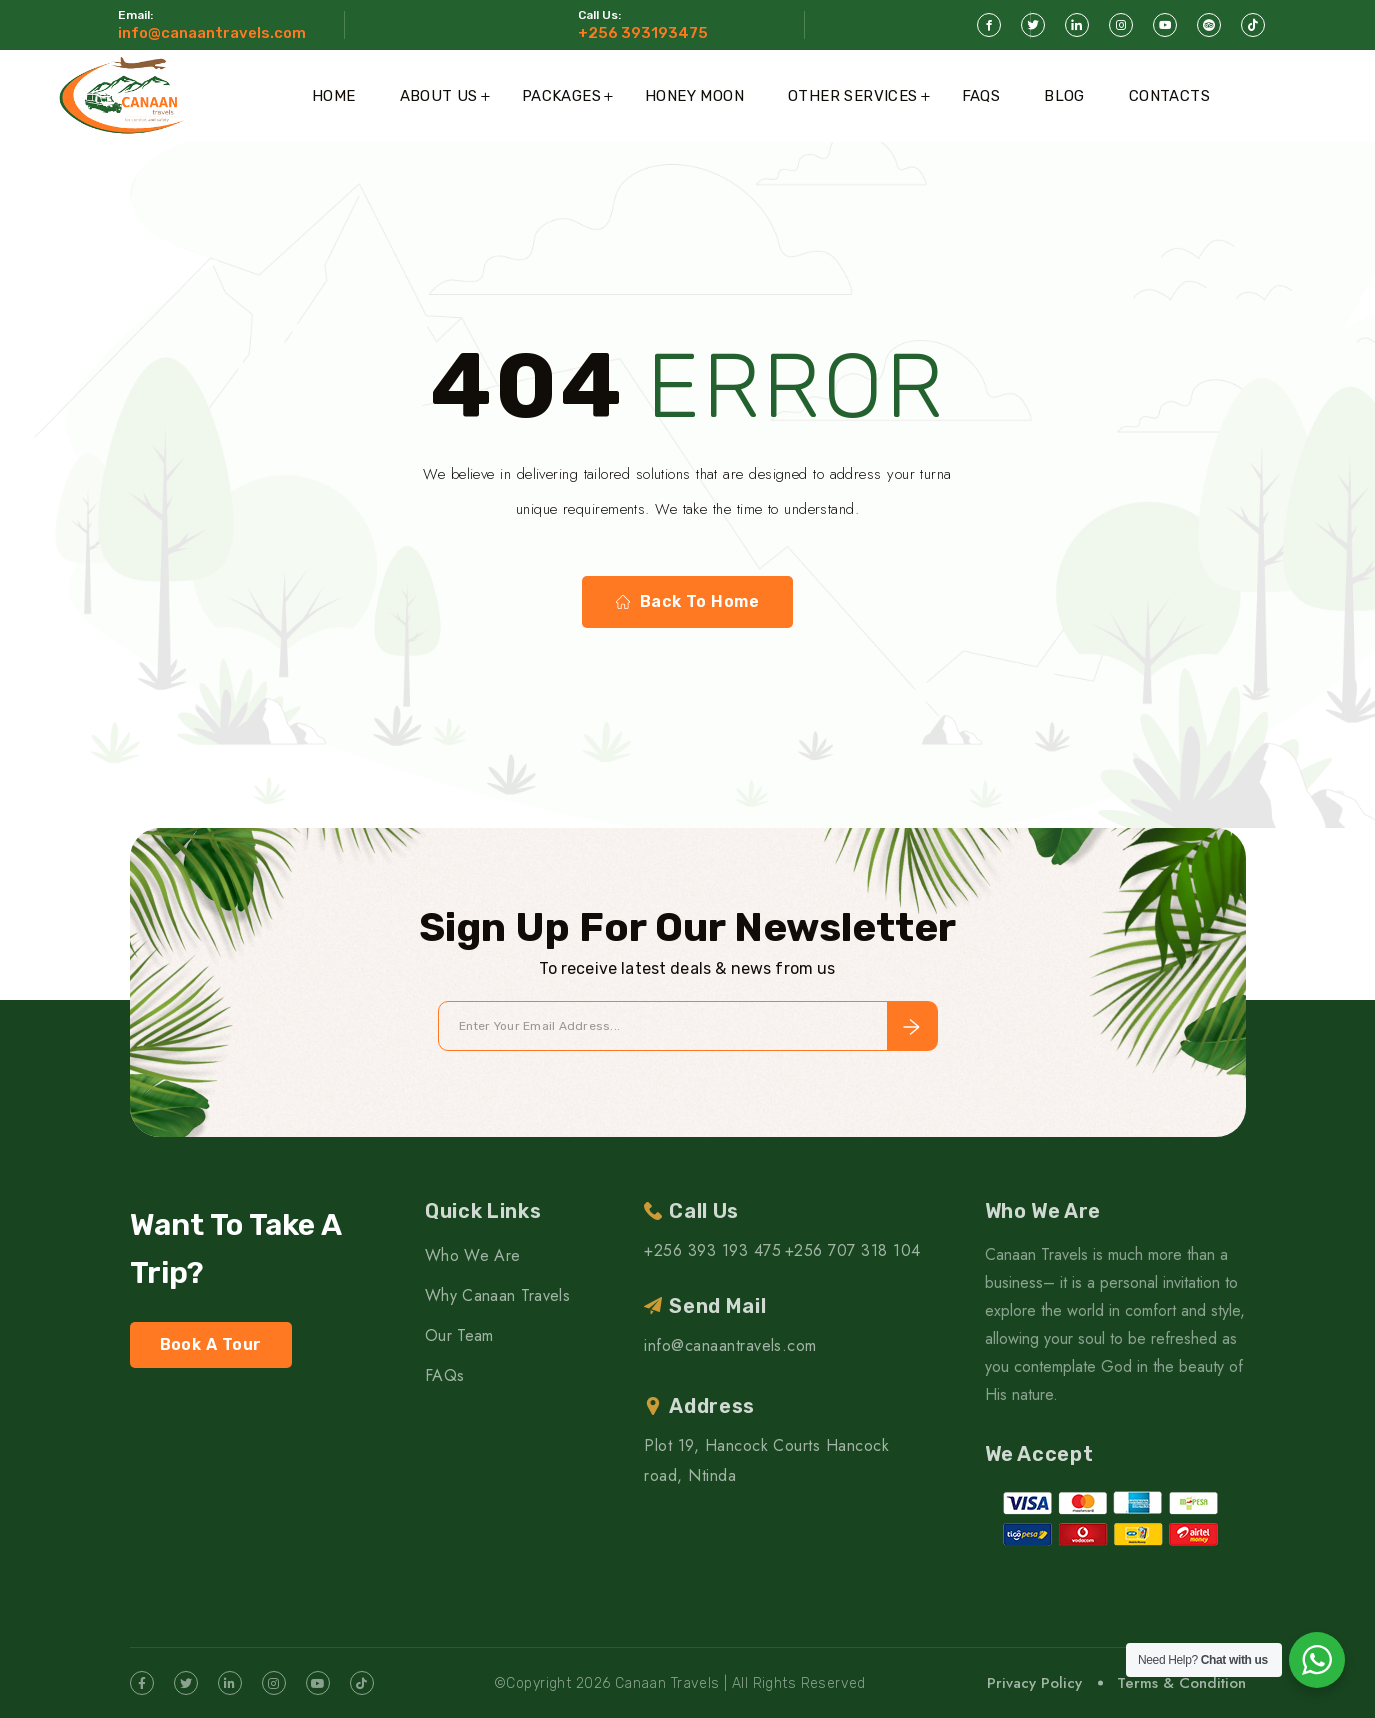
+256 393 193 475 (712, 1250)
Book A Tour (211, 1344)
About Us (439, 96)
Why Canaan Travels (497, 1295)
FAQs (981, 96)
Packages (561, 96)
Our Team (459, 1335)
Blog (1064, 96)
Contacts (1169, 96)
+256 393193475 (643, 33)
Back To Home (688, 602)
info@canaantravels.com (212, 33)
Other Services (853, 96)
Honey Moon (694, 96)
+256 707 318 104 (853, 1250)
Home (334, 96)
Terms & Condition (1181, 1683)
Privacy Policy (1034, 1683)
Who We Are (472, 1255)
